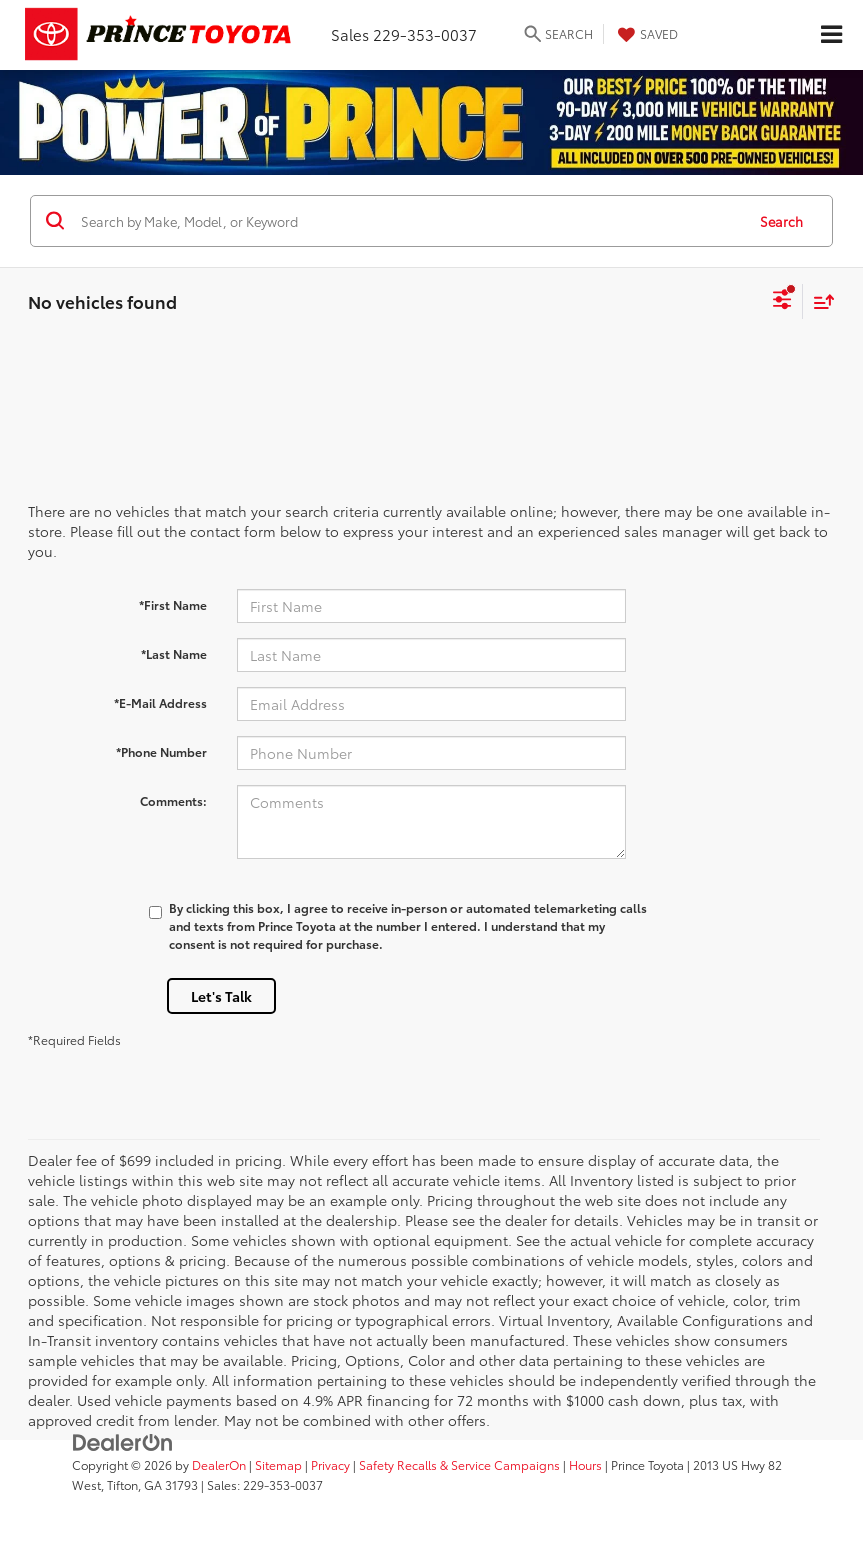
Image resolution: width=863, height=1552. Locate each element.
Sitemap (278, 1464)
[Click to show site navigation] (831, 35)
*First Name (173, 604)
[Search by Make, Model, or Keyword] (410, 221)
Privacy (330, 1464)
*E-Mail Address (160, 702)
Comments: (173, 800)
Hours (585, 1464)
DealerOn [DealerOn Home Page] (219, 1464)
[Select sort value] (819, 301)
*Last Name (174, 653)
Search (781, 221)
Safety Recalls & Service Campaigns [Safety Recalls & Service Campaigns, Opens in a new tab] (459, 1464)
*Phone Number (161, 751)
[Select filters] (782, 302)
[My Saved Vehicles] (645, 34)
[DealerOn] (123, 1441)
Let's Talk (221, 996)
